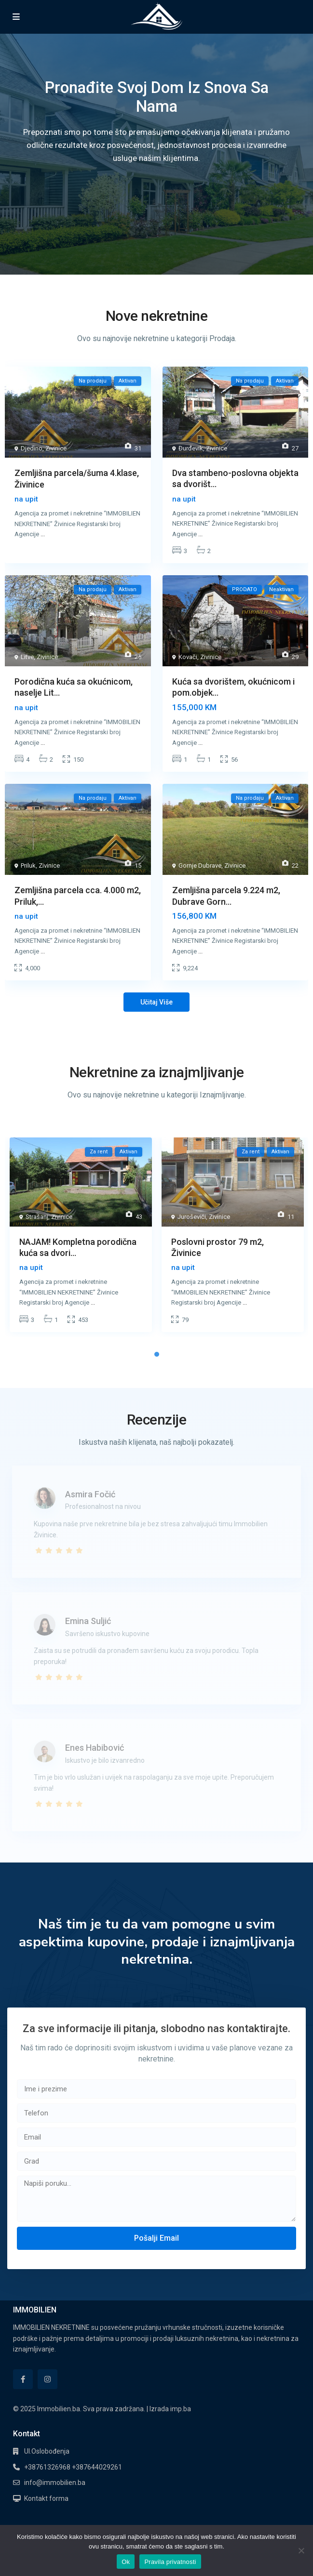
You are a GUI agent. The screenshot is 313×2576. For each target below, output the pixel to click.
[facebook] (23, 2379)
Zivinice (56, 448)
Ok (126, 2561)
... (43, 534)
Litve (27, 657)
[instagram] (47, 2379)
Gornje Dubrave (199, 865)
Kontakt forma (46, 2498)
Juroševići (191, 1216)
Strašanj (37, 1216)
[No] (301, 2550)
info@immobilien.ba (54, 2482)
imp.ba (180, 2409)
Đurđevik (190, 448)
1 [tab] (157, 1354)
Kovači (187, 657)
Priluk (28, 865)
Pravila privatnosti (170, 2561)
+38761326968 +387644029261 (73, 2467)
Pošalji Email (156, 2238)
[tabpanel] (81, 1236)
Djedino (31, 448)
